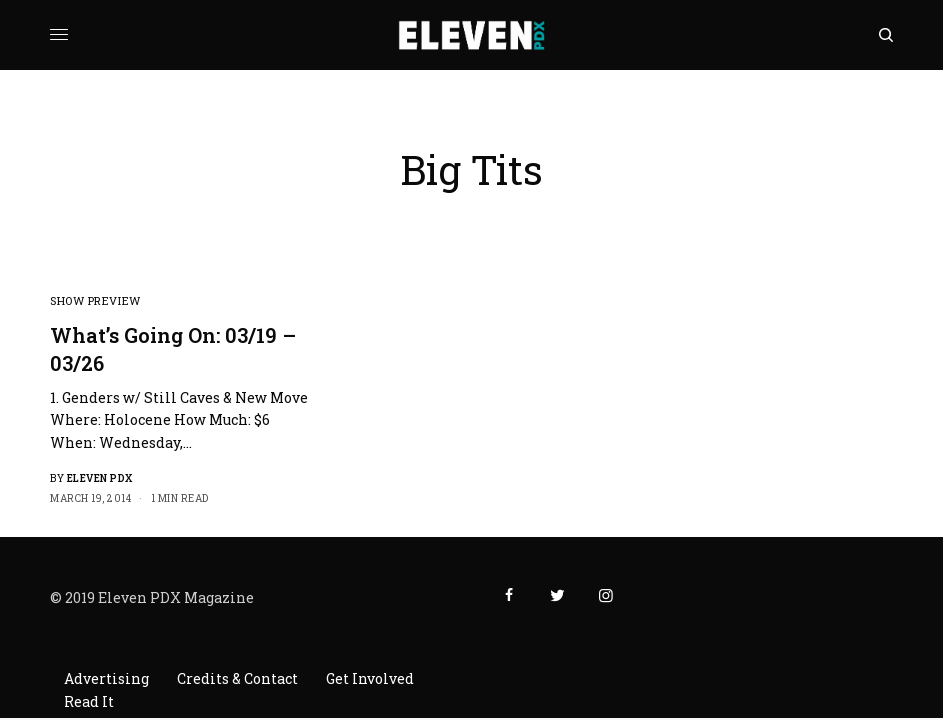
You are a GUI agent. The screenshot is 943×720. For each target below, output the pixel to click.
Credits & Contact (237, 678)
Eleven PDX (100, 478)
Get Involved (370, 678)
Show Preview (95, 300)
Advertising (106, 678)
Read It (89, 701)
